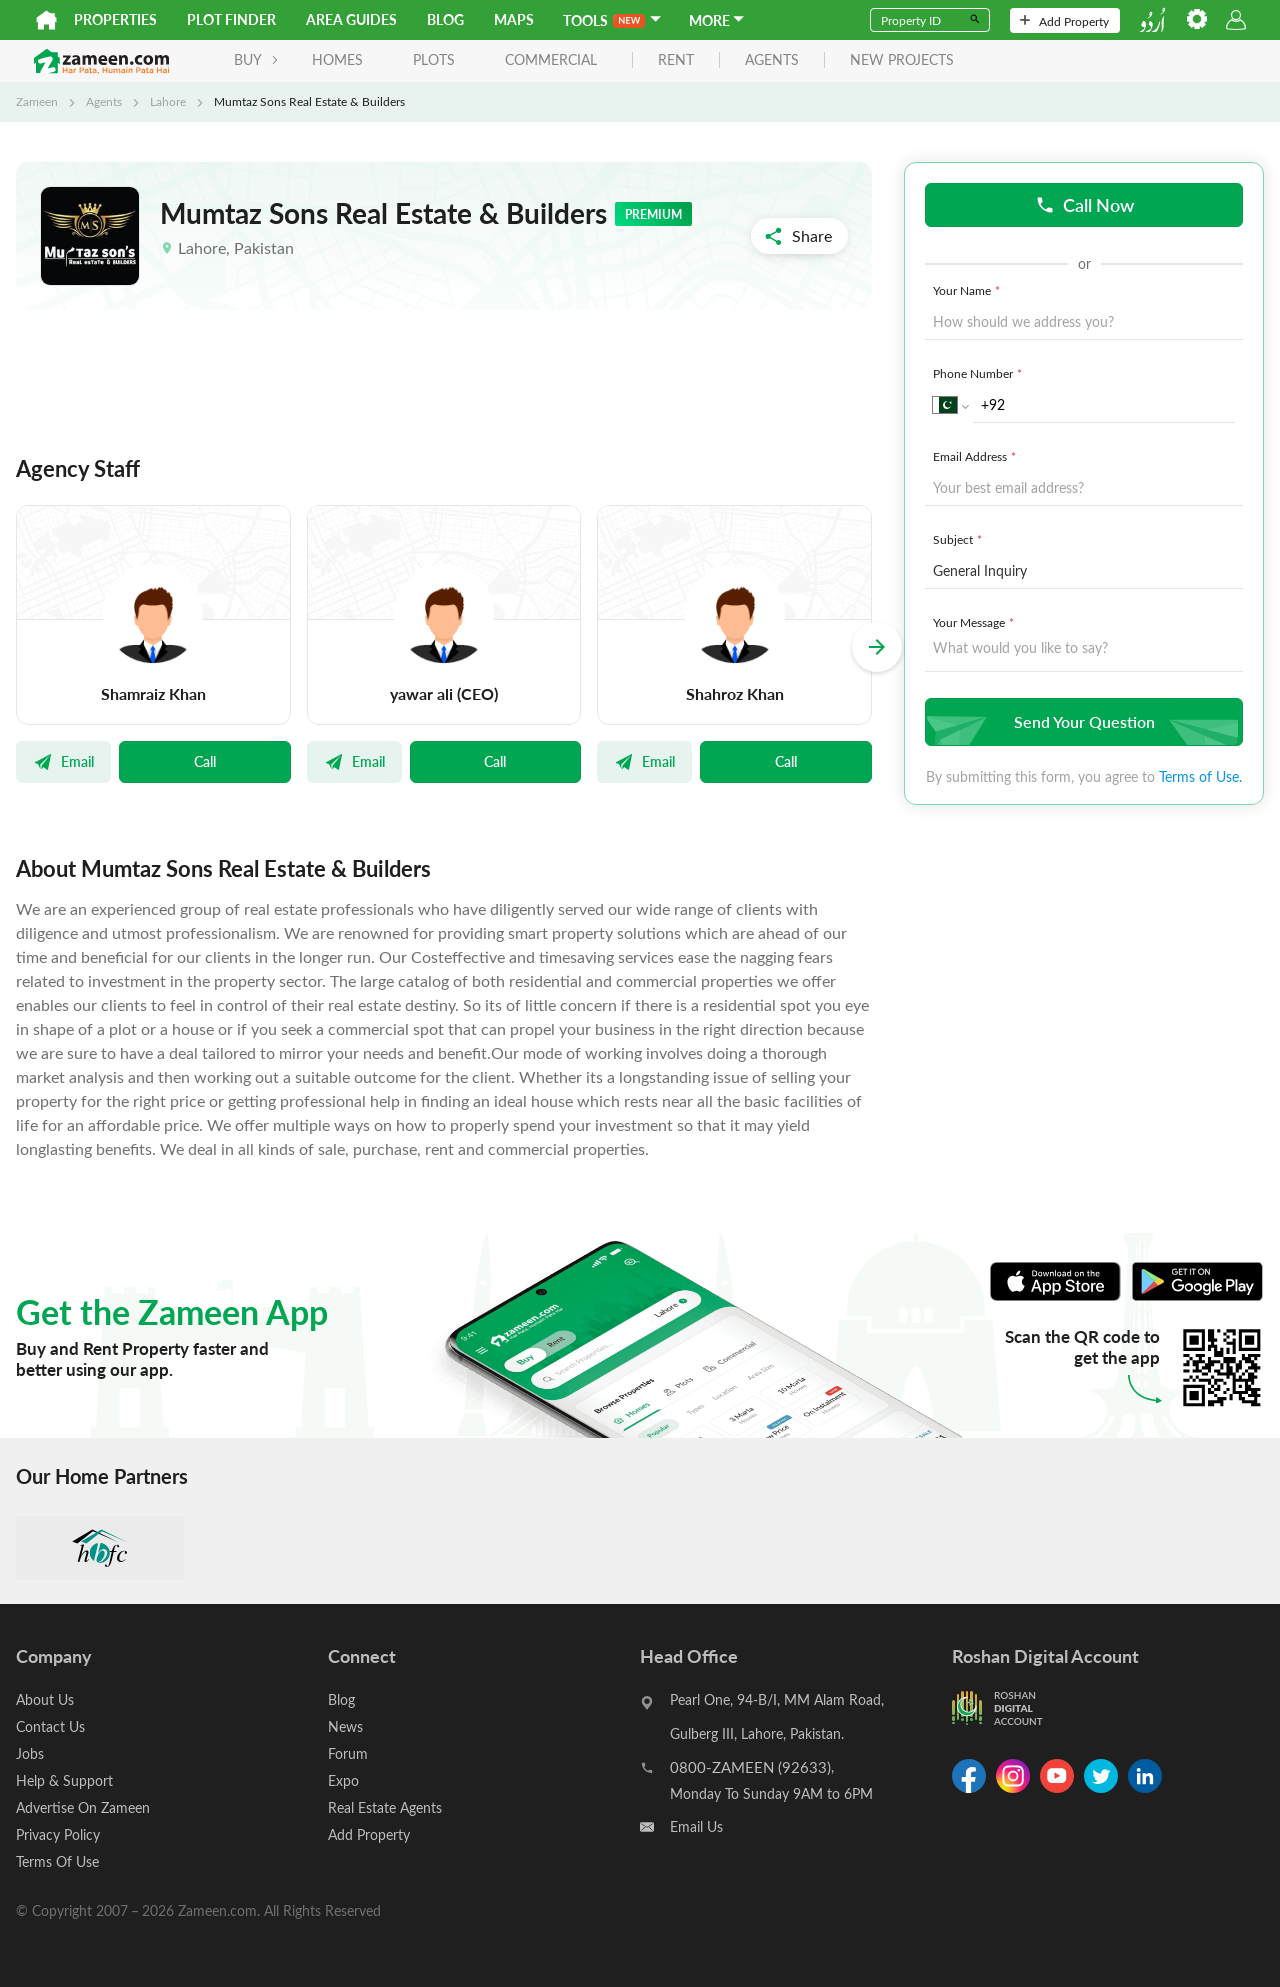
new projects (902, 60)
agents (772, 60)
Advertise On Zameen (83, 1807)
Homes (337, 59)
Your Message (975, 622)
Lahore (168, 101)
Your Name (968, 290)
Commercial (551, 59)
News (345, 1726)
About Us (45, 1699)
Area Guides (351, 19)
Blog (445, 19)
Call (205, 761)
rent (676, 60)
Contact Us (50, 1726)
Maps (514, 19)
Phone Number (979, 373)
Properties (115, 19)
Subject (959, 539)
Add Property (1064, 21)
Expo (343, 1780)
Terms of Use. (1200, 776)
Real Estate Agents (385, 1807)
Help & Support (64, 1780)
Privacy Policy (58, 1834)
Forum (348, 1753)
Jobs (30, 1753)
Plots (434, 59)
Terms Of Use (57, 1861)
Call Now (1084, 204)
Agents (104, 101)
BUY (256, 59)
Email (63, 761)
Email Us (696, 1826)
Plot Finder (231, 19)
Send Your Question (1081, 721)
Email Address (976, 456)
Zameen (37, 101)
